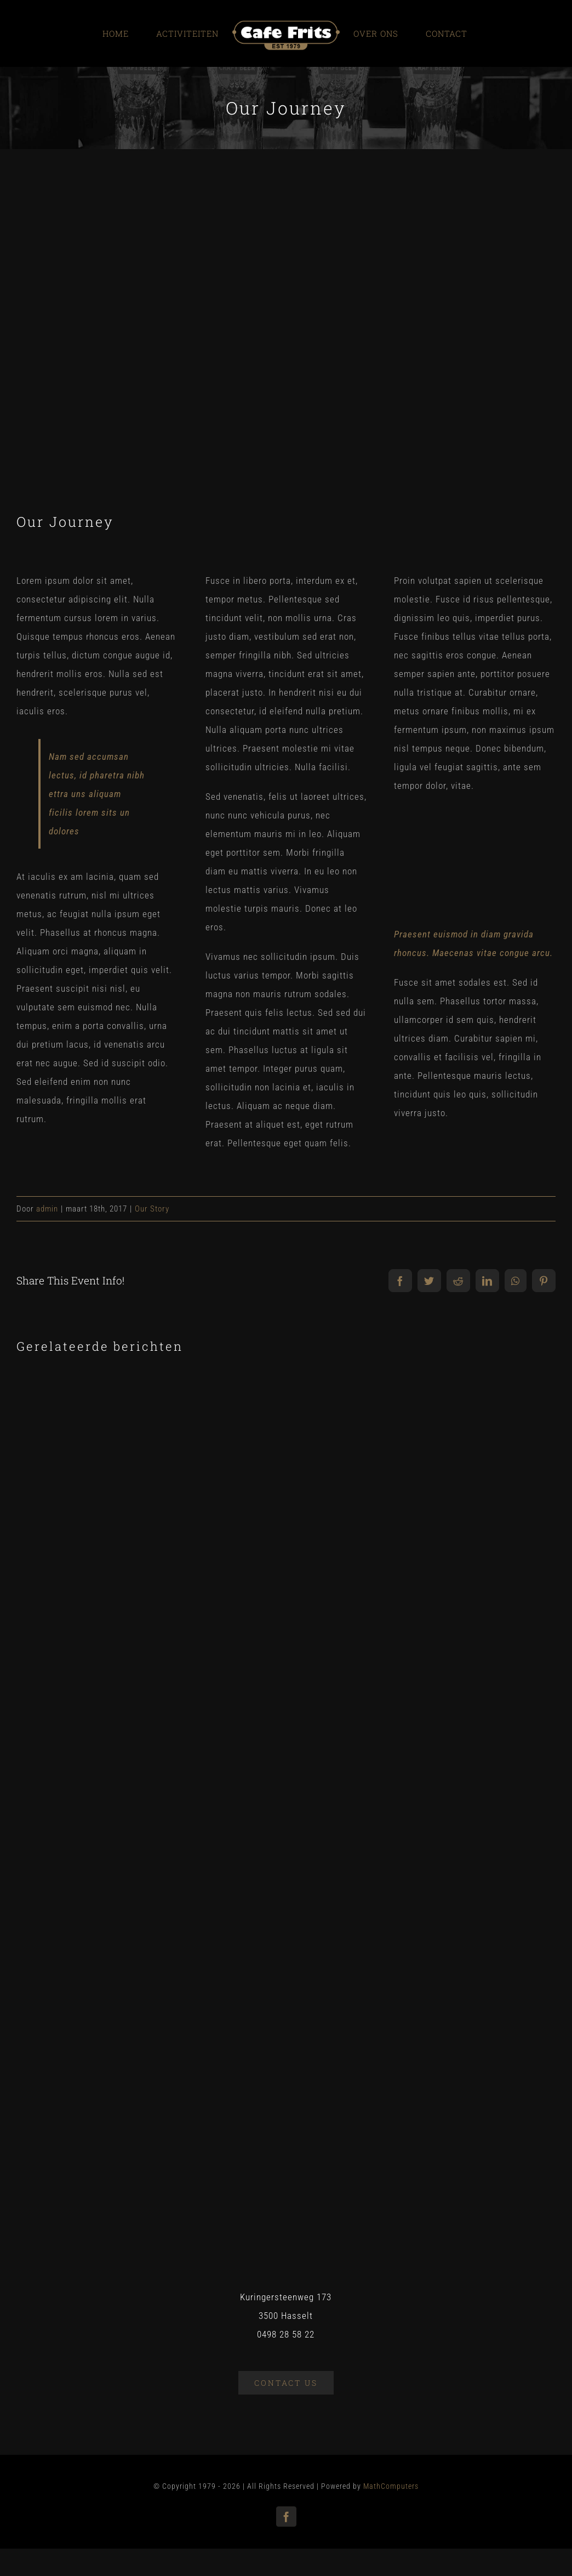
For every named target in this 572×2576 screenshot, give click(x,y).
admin (47, 1209)
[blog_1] (286, 350)
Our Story (152, 1209)
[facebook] (286, 2516)
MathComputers (391, 2486)
